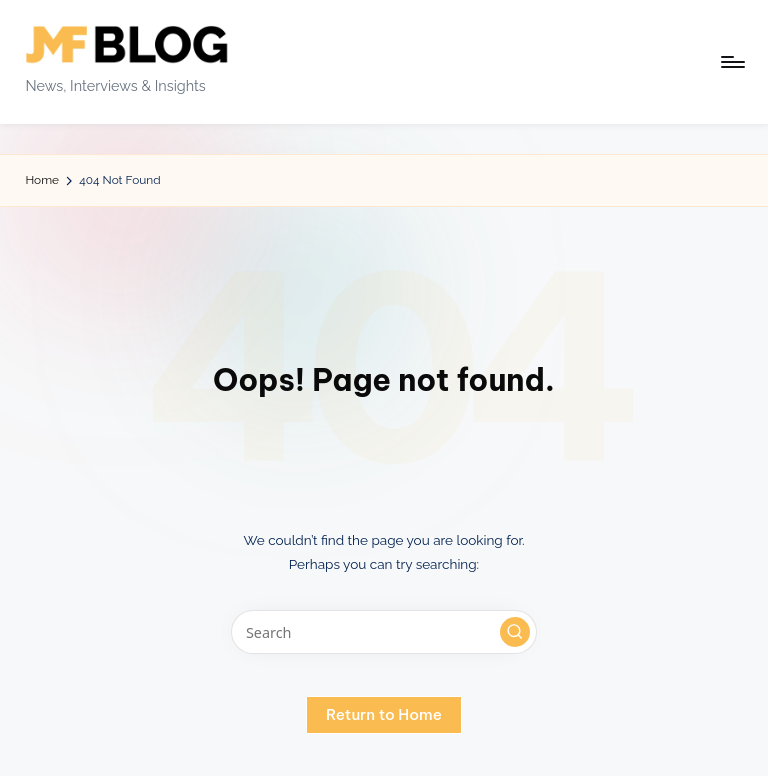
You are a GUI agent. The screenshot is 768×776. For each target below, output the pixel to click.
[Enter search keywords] (383, 631)
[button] (515, 632)
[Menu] (731, 62)
